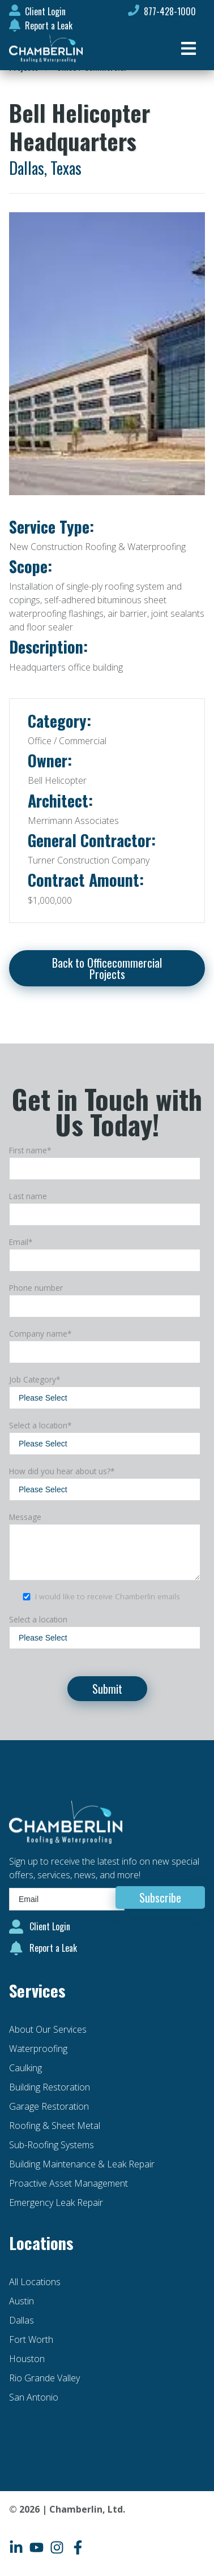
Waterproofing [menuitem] (38, 2048)
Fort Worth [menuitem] (31, 2339)
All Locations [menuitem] (35, 2282)
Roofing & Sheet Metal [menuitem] (54, 2125)
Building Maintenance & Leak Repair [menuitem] (82, 2164)
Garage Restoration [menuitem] (49, 2106)
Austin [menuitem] (21, 2301)
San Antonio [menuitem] (33, 2397)
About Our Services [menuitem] (48, 2029)
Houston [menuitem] (27, 2358)
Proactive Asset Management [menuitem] (68, 2183)
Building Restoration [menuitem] (49, 2087)
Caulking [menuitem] (25, 2068)
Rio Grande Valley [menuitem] (44, 2378)
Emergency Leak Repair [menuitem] (56, 2202)
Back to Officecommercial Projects (107, 968)
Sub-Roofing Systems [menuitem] (51, 2145)
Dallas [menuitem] (21, 2320)
